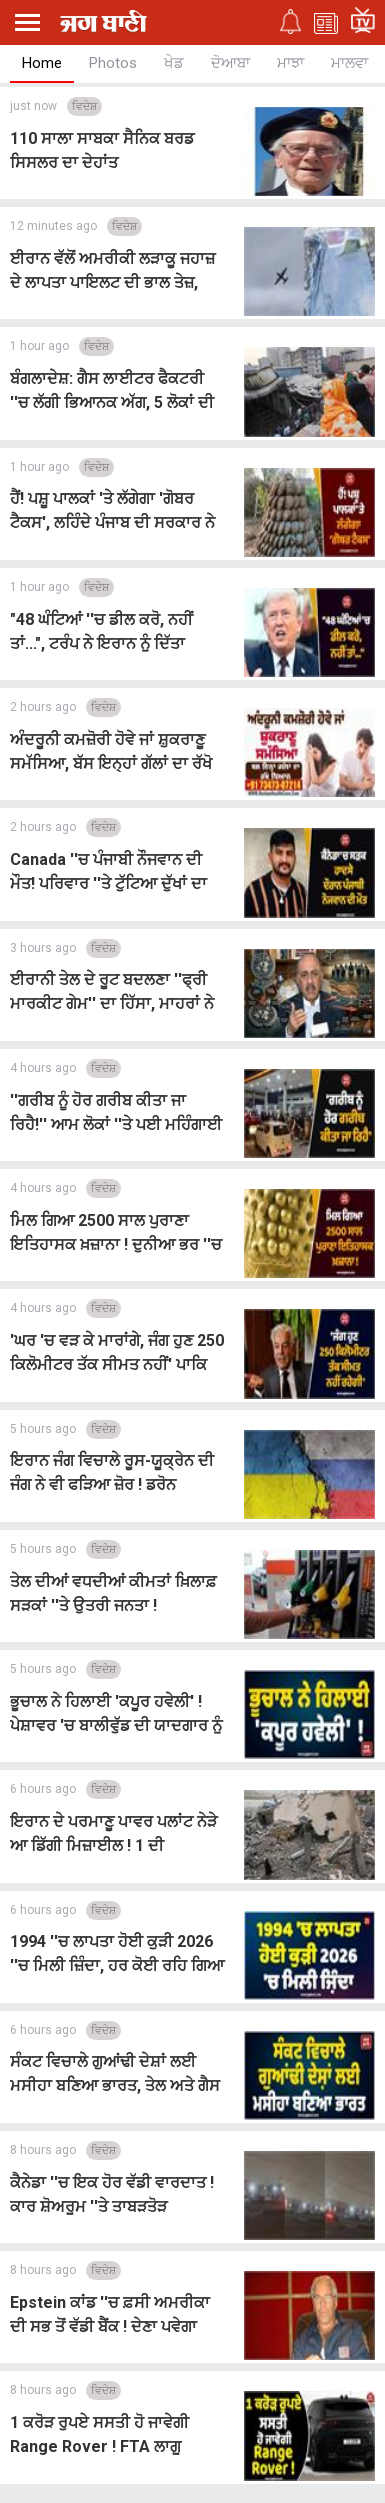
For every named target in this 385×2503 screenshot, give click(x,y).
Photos (113, 63)
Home (42, 63)
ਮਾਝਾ (290, 63)
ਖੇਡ (174, 63)
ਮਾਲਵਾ (349, 63)
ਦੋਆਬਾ (230, 63)
